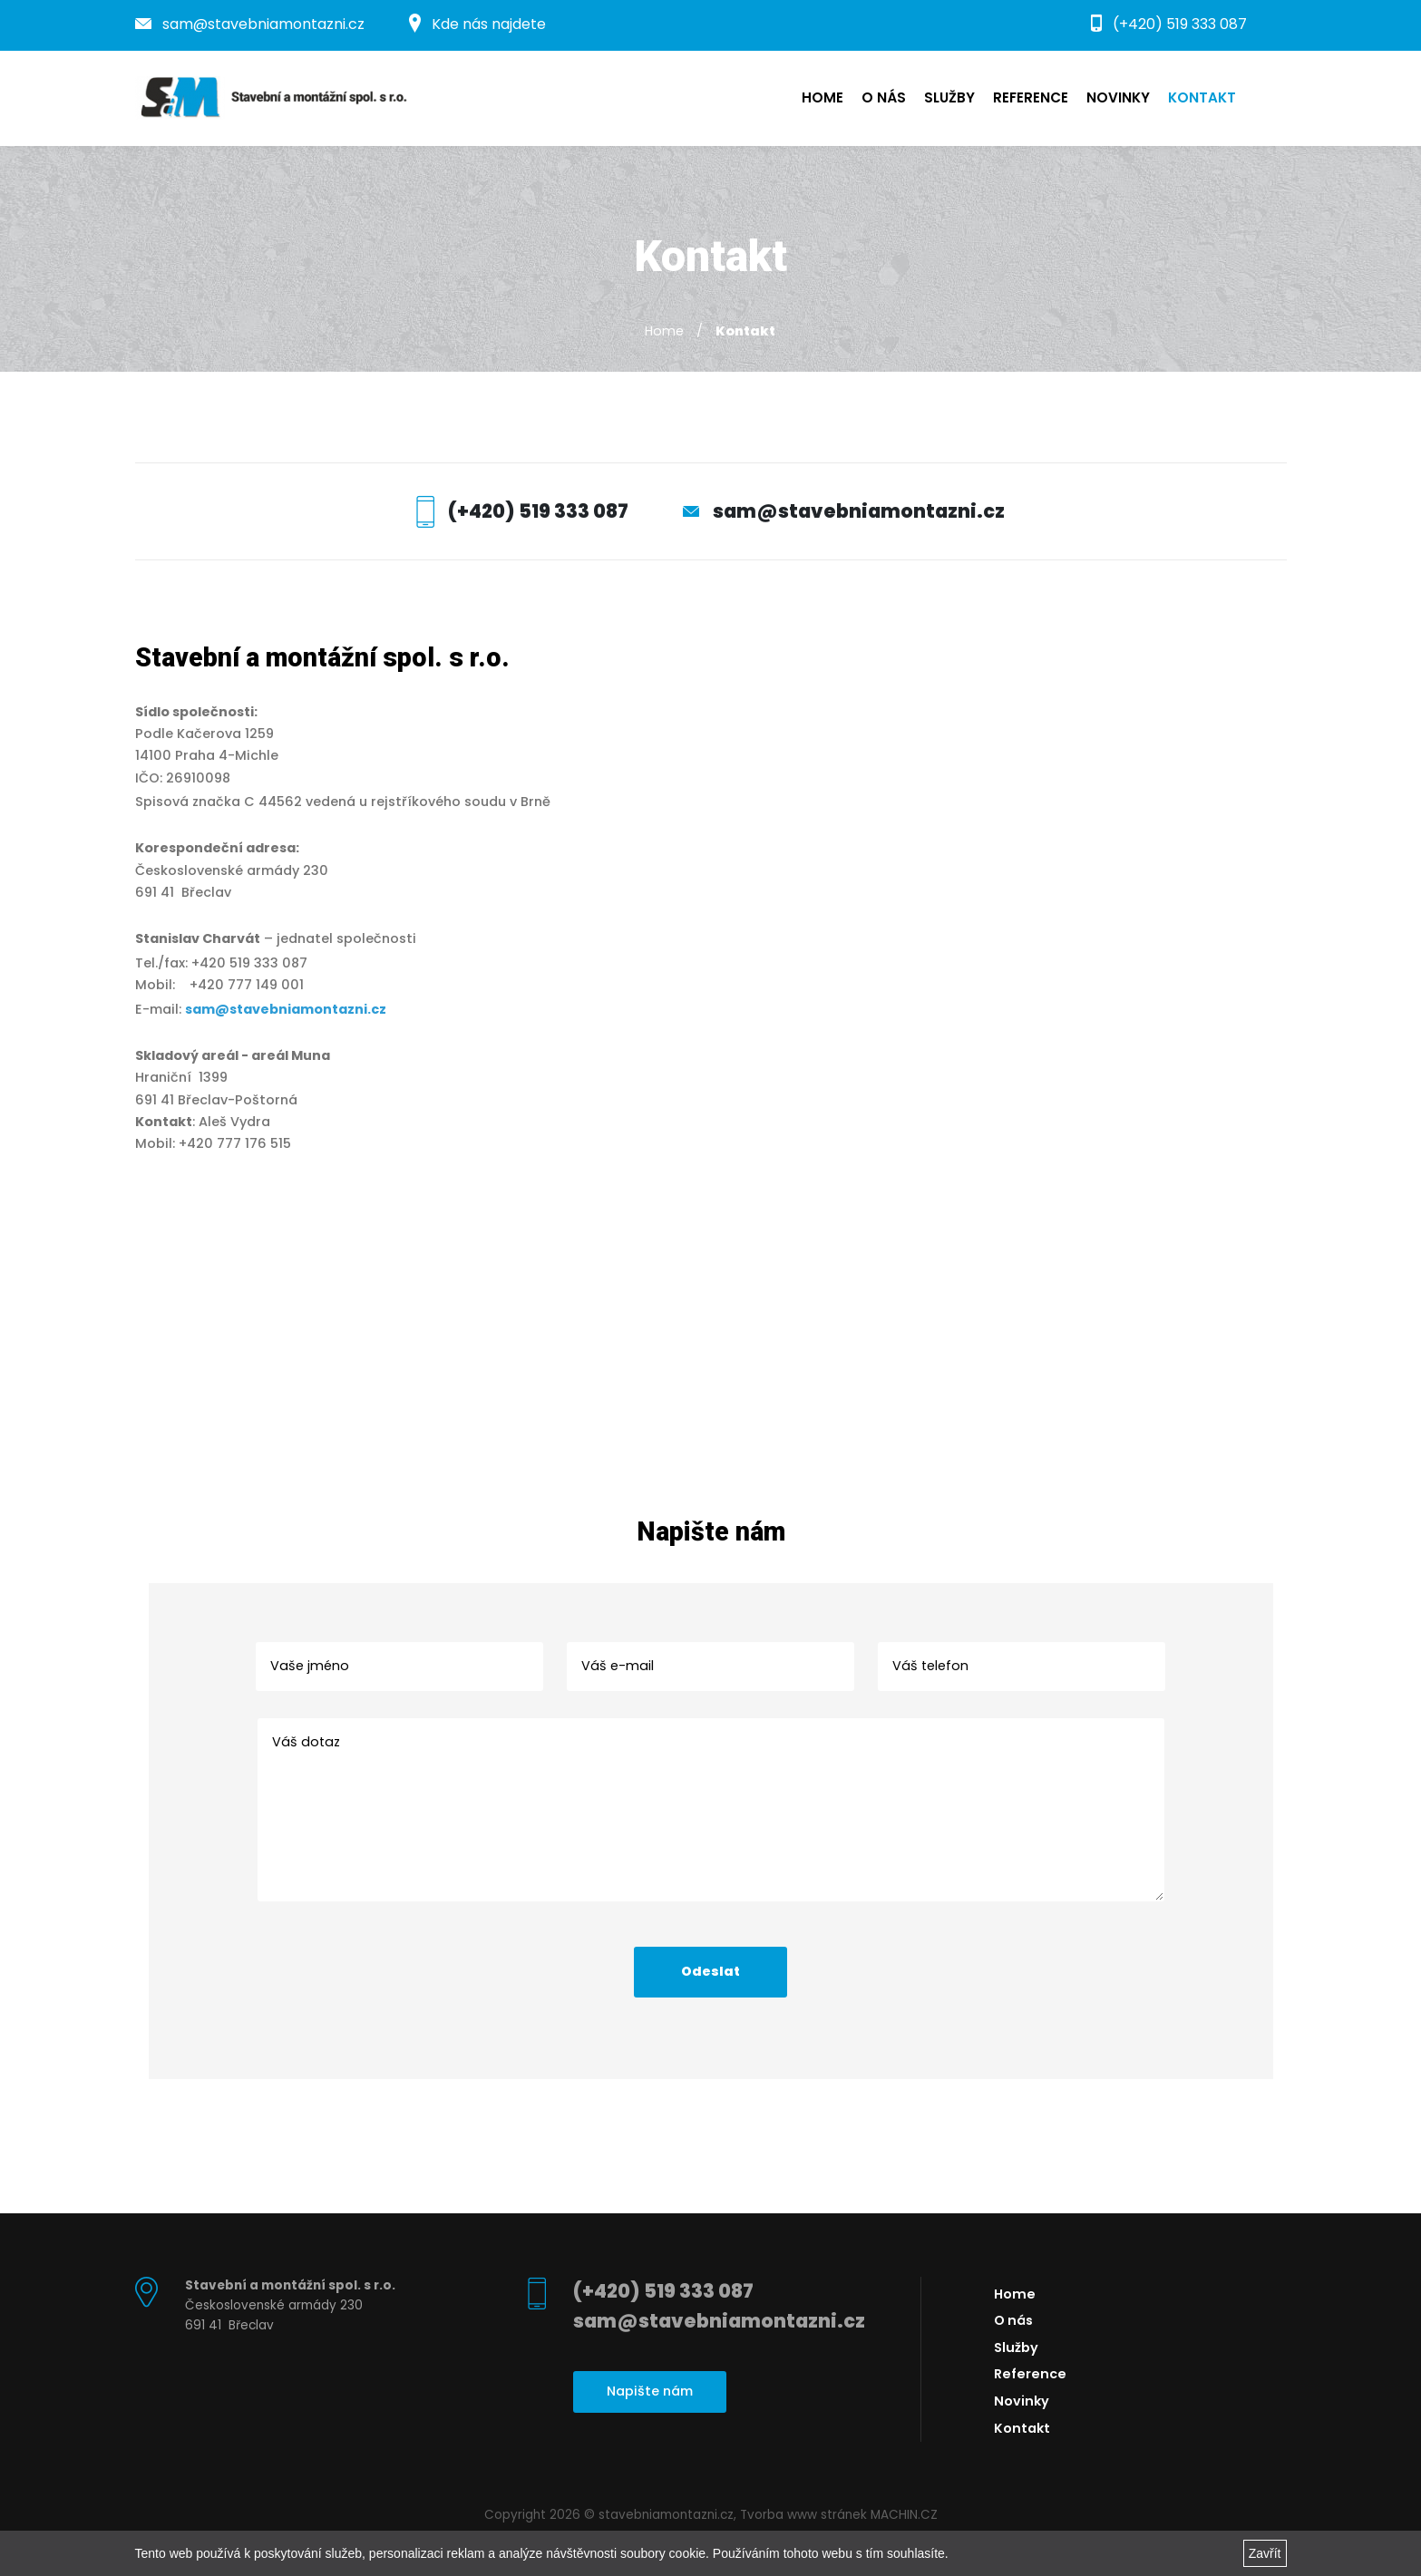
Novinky (1118, 97)
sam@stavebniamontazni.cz (250, 24)
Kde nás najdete (477, 24)
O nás (883, 97)
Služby (949, 97)
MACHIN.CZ (904, 2514)
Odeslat (710, 1971)
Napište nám (650, 2391)
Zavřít (1265, 2553)
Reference (1030, 97)
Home (822, 97)
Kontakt (1202, 97)
